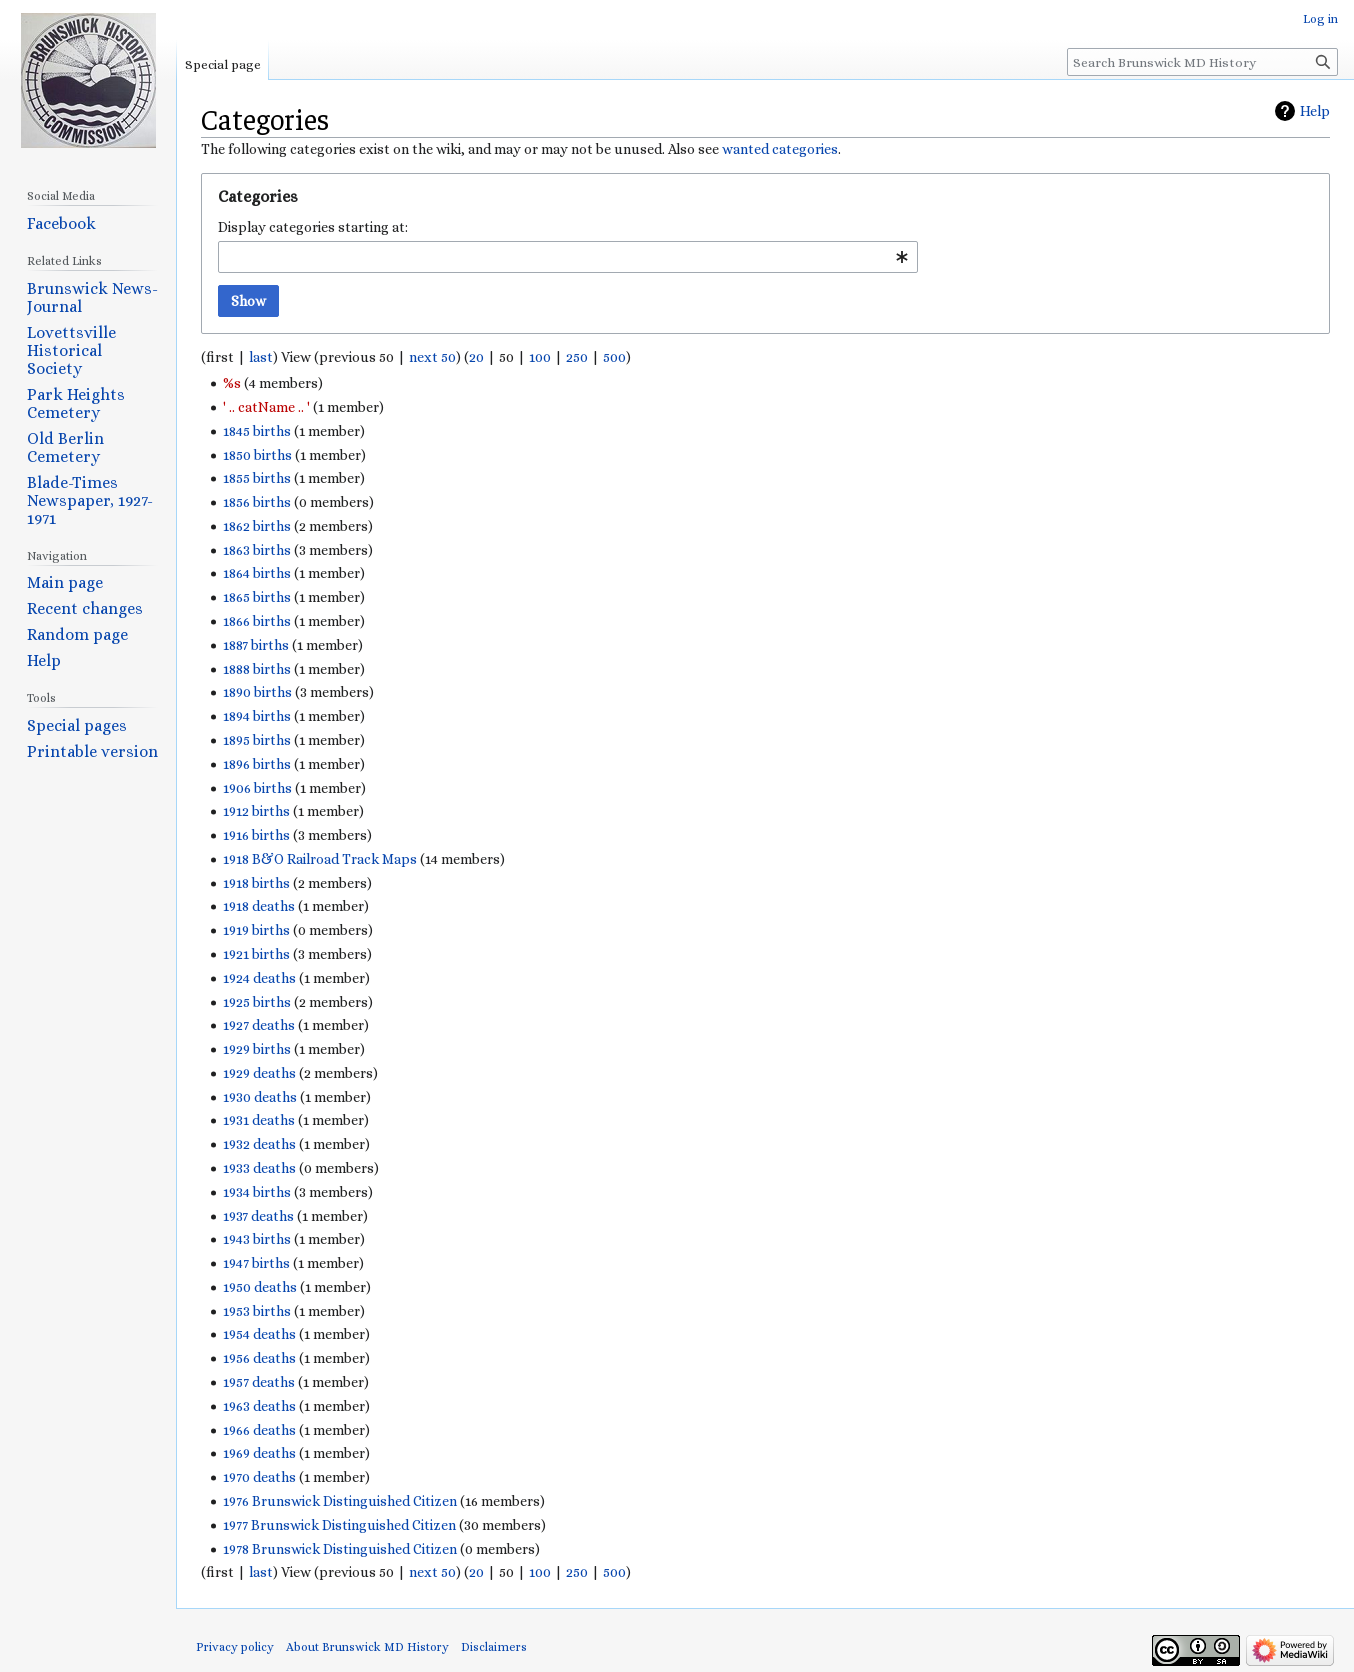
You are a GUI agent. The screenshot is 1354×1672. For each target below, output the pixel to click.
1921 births (256, 954)
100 (540, 357)
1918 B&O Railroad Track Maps (320, 859)
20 (476, 357)
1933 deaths (259, 1168)
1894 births (257, 716)
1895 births (257, 740)
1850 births (257, 455)
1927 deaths (259, 1025)
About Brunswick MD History (367, 1647)
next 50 (432, 357)
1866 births (257, 621)
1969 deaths (259, 1453)
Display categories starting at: (313, 227)
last (261, 357)
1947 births (256, 1263)
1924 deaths (259, 978)
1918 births (256, 883)
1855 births (257, 478)
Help (1315, 111)
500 (614, 357)
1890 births (257, 692)
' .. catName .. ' (266, 407)
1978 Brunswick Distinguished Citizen (340, 1549)
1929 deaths (259, 1073)
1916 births (256, 835)
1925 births (257, 1002)
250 (577, 357)
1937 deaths (258, 1216)
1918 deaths (259, 906)
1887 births (256, 645)
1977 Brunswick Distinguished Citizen (339, 1525)
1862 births (257, 526)
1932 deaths (259, 1144)
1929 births (257, 1049)
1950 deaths (260, 1287)
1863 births (257, 550)
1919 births (256, 930)
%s (232, 383)
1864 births (257, 573)
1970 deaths (259, 1477)
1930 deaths (260, 1097)
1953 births (257, 1311)
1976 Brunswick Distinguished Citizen (340, 1501)
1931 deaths (259, 1120)
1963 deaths (259, 1406)
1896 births (257, 764)
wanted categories (780, 149)
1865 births (257, 597)
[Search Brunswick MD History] (1202, 62)
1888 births (257, 669)
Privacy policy (235, 1647)
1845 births (257, 431)
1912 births (256, 811)
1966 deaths (259, 1430)
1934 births (257, 1192)
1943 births (257, 1239)
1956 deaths (259, 1358)
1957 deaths (259, 1382)
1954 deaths (259, 1334)
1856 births (257, 502)
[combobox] (568, 257)
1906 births (257, 788)
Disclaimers (494, 1647)
